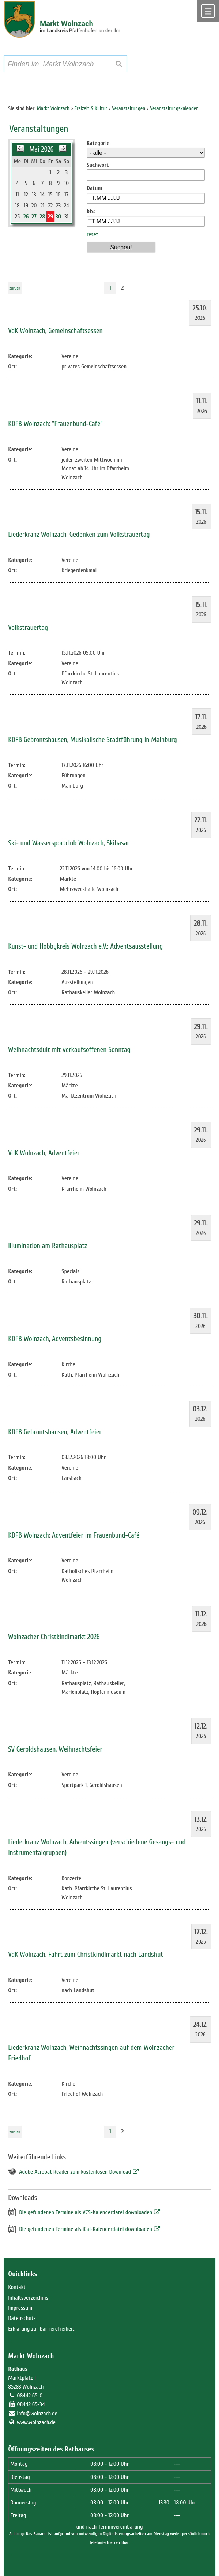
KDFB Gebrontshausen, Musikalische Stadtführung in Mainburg (92, 740)
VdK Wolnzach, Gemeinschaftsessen (55, 331)
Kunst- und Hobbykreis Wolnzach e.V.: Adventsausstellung (85, 946)
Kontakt (17, 2287)
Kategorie (98, 143)
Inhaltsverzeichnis (28, 2297)
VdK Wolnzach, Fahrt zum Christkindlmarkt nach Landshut (85, 1955)
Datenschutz (21, 2318)
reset (92, 234)
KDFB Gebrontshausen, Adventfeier (55, 1432)
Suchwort (98, 165)
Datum (94, 188)
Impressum (20, 2308)
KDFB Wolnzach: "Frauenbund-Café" (55, 424)
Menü (208, 11)
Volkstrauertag (28, 628)
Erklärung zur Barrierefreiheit (41, 2329)
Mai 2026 (41, 149)
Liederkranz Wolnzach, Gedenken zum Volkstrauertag (79, 535)
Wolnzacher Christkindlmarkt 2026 (53, 1637)
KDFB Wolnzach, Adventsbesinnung (54, 1339)
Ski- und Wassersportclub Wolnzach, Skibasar (68, 843)
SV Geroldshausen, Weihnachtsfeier (55, 1749)
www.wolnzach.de (36, 2422)
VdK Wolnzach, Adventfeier (44, 1153)
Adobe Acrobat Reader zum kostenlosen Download (75, 2172)
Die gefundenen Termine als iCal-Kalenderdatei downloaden (85, 2229)
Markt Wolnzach (31, 2356)
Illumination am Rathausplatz (47, 1246)
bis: (91, 211)
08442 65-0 (29, 2395)
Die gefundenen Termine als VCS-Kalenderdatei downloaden (85, 2212)
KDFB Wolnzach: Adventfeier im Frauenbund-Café (73, 1535)
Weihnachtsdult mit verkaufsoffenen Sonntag (69, 1050)
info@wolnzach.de (37, 2413)
